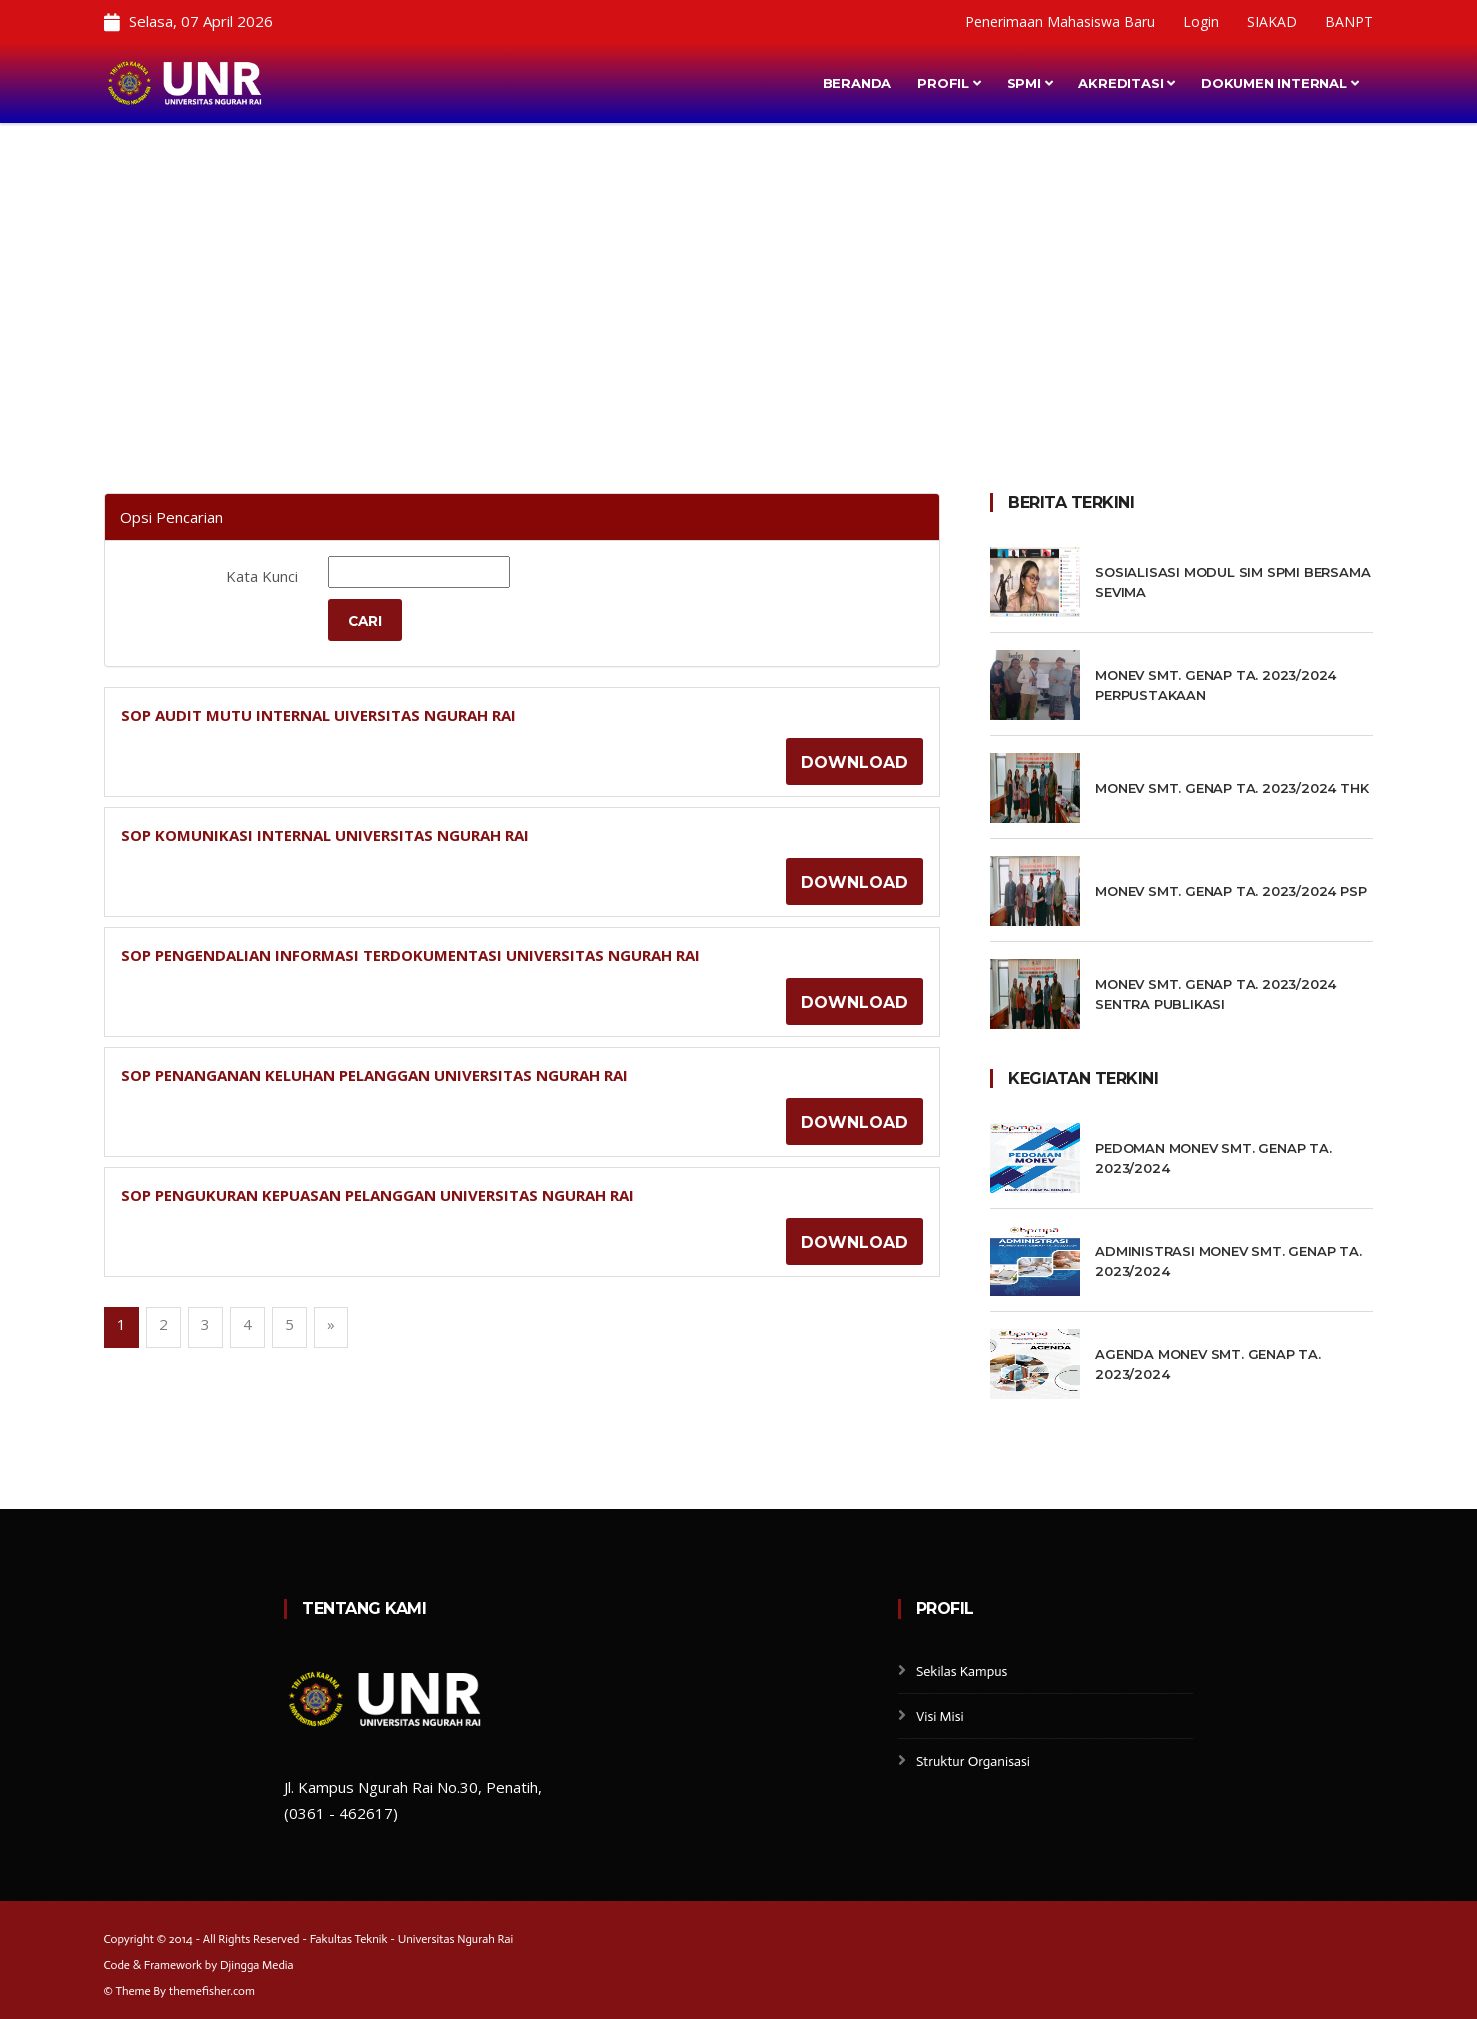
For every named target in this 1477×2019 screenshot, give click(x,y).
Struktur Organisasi (973, 1761)
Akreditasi (1126, 83)
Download (854, 763)
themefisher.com (212, 1991)
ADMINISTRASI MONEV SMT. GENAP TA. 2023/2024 (1228, 1261)
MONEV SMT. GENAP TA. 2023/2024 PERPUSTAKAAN (1215, 685)
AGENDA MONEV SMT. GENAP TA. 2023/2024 (1208, 1364)
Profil (948, 83)
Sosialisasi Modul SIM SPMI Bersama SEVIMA (1232, 582)
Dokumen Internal (1279, 83)
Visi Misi (940, 1716)
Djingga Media (257, 1965)
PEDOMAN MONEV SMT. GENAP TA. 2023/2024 (1213, 1158)
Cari (366, 621)
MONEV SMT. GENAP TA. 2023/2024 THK (1231, 788)
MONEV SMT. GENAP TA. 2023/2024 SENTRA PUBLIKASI (1215, 994)
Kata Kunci (262, 576)
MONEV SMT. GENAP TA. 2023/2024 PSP (1230, 891)
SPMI (1030, 83)
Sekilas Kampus (962, 1671)
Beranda (857, 83)
